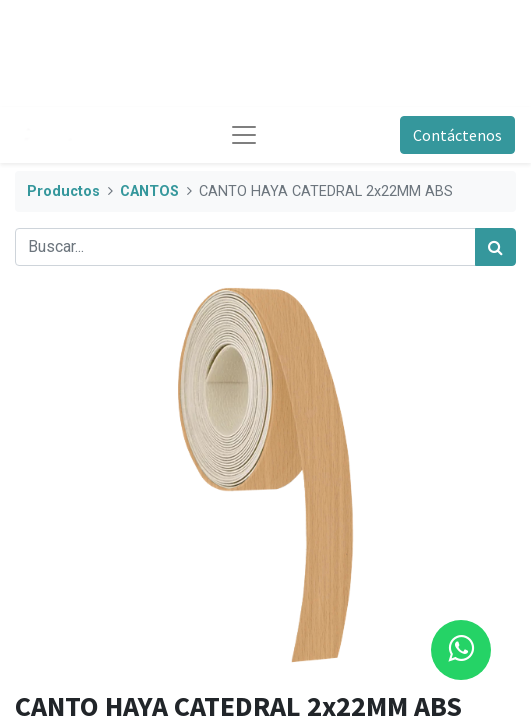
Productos (63, 191)
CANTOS (149, 191)
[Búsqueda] (495, 247)
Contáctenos (457, 135)
